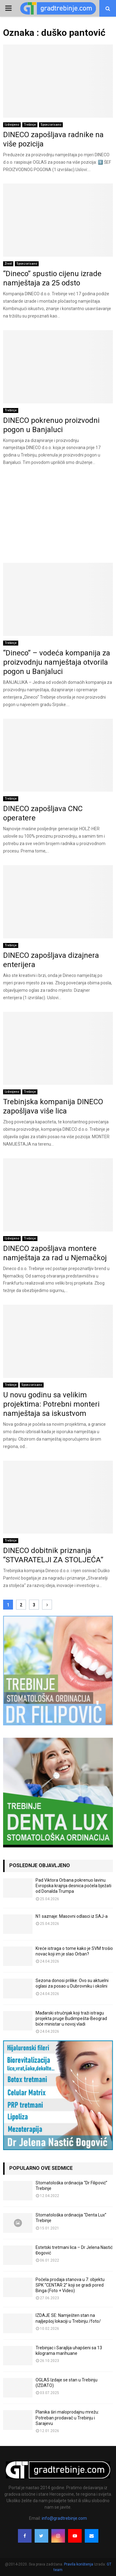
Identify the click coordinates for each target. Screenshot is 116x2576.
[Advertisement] (58, 517)
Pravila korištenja (79, 2564)
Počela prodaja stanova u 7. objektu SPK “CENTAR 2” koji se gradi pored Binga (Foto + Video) (70, 2285)
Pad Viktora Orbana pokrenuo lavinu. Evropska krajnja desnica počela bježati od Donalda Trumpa (73, 1886)
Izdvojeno (12, 124)
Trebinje (30, 124)
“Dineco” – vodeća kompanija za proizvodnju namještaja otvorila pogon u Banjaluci (56, 662)
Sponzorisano (51, 124)
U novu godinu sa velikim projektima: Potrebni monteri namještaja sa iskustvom (51, 1404)
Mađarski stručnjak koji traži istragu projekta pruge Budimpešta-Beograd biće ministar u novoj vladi (71, 2018)
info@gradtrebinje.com (64, 2518)
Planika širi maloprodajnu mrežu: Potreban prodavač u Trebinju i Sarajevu (67, 2418)
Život (8, 263)
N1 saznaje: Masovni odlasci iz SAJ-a (72, 1916)
